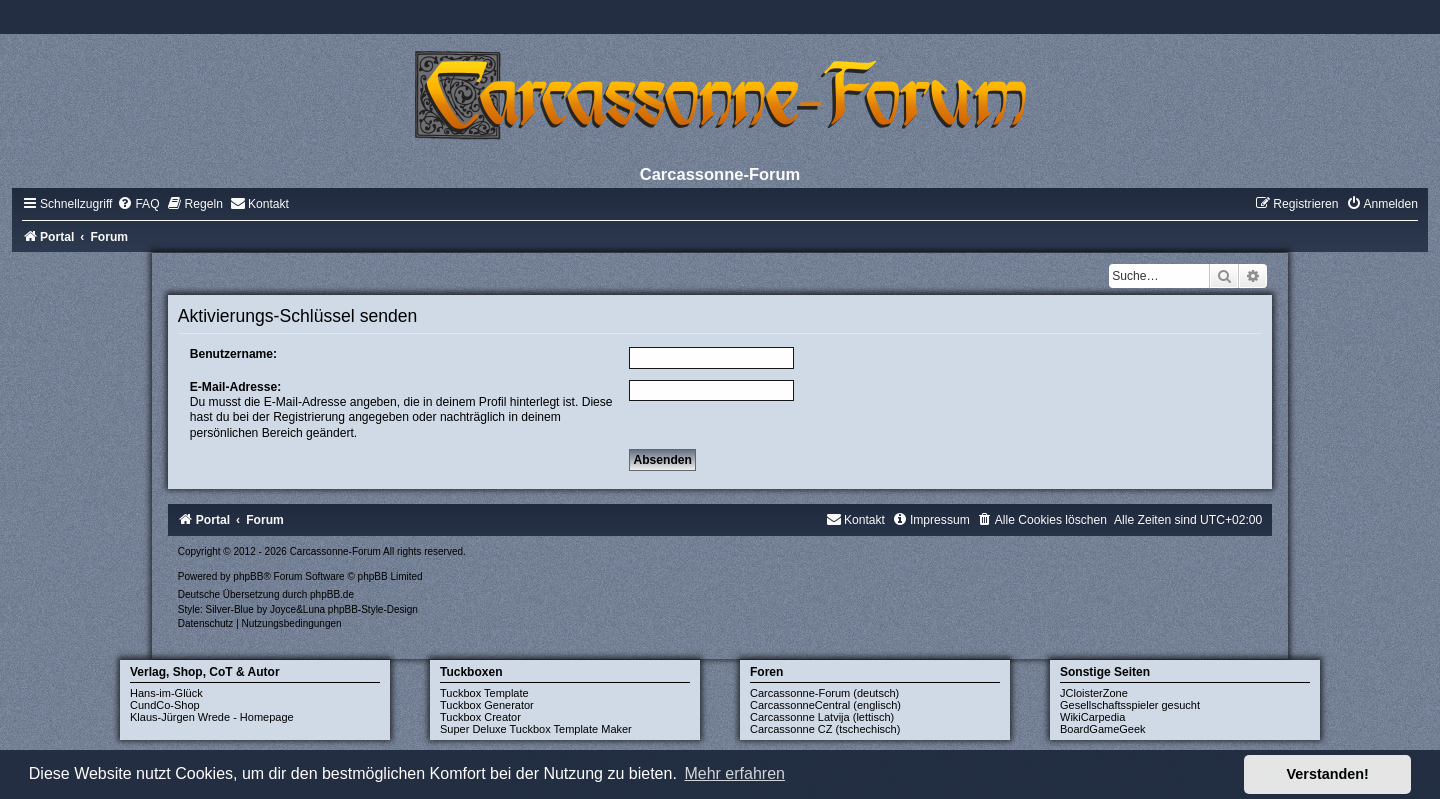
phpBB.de (332, 594)
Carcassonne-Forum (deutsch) (824, 693)
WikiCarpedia (1092, 717)
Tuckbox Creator (480, 717)
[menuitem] (138, 204)
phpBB (248, 576)
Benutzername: (233, 354)
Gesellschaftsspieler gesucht (1130, 705)
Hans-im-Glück (166, 693)
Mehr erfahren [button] (734, 773)
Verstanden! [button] (1328, 774)
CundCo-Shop (165, 705)
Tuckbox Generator (487, 705)
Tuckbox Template (484, 693)
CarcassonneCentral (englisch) (825, 705)
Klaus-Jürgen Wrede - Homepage (212, 717)
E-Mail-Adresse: (235, 387)
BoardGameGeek (1103, 729)
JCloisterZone (1094, 693)
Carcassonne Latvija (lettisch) (822, 717)
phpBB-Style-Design (373, 609)
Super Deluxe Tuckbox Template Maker (536, 729)
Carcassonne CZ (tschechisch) (825, 729)
